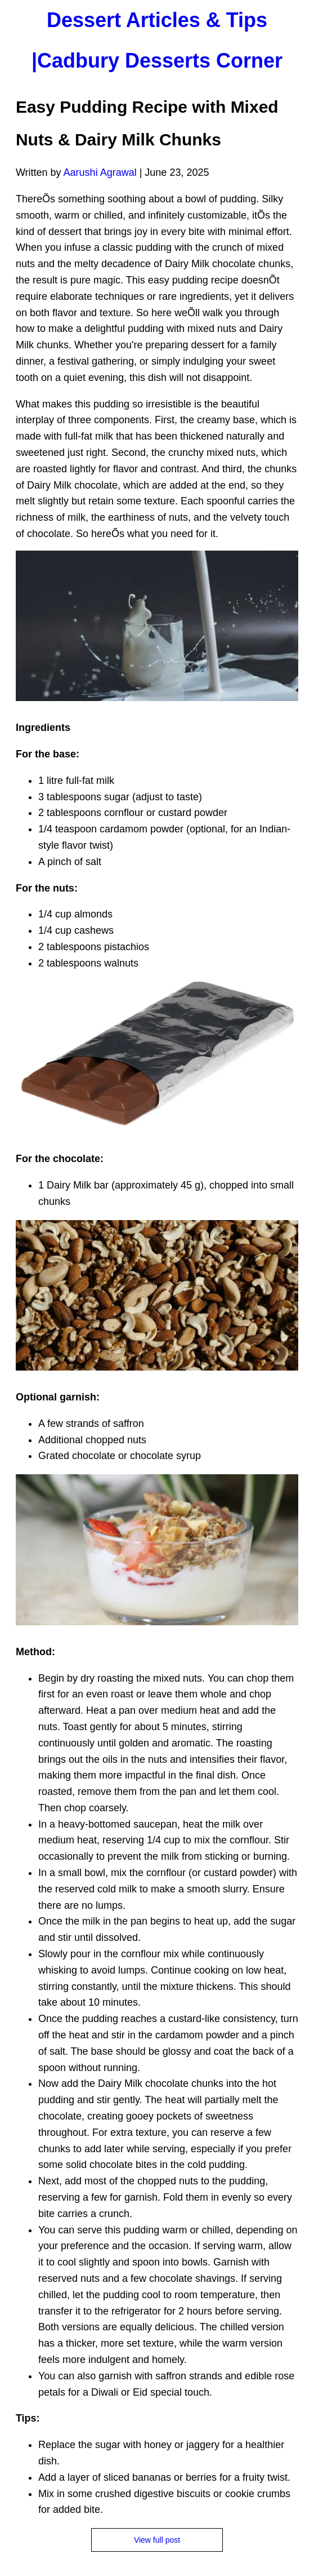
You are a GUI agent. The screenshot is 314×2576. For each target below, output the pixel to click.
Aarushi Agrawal (100, 172)
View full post (157, 2539)
